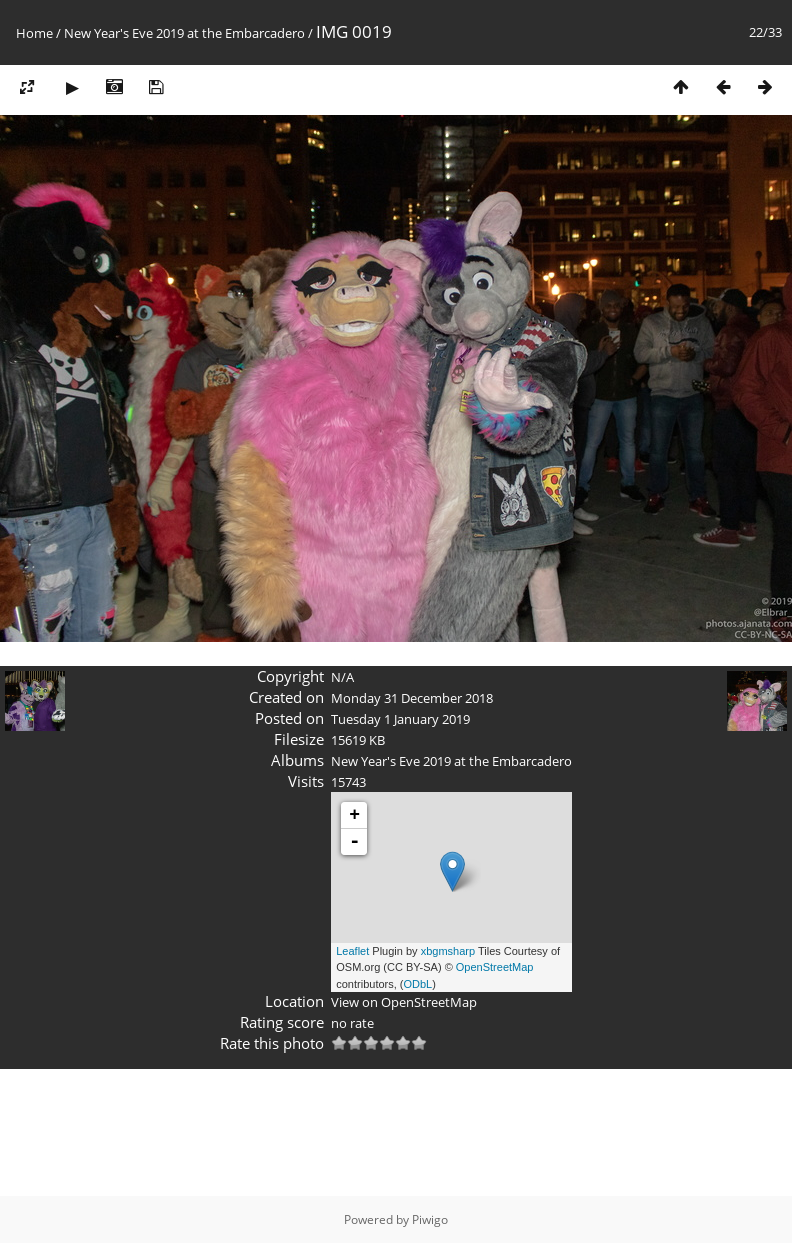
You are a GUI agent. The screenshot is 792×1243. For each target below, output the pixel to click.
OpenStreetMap (495, 967)
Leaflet (352, 951)
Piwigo (430, 1219)
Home (34, 33)
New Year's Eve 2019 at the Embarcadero (184, 33)
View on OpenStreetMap (404, 1002)
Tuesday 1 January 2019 (400, 719)
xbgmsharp (448, 951)
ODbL (418, 984)
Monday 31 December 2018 (412, 698)
